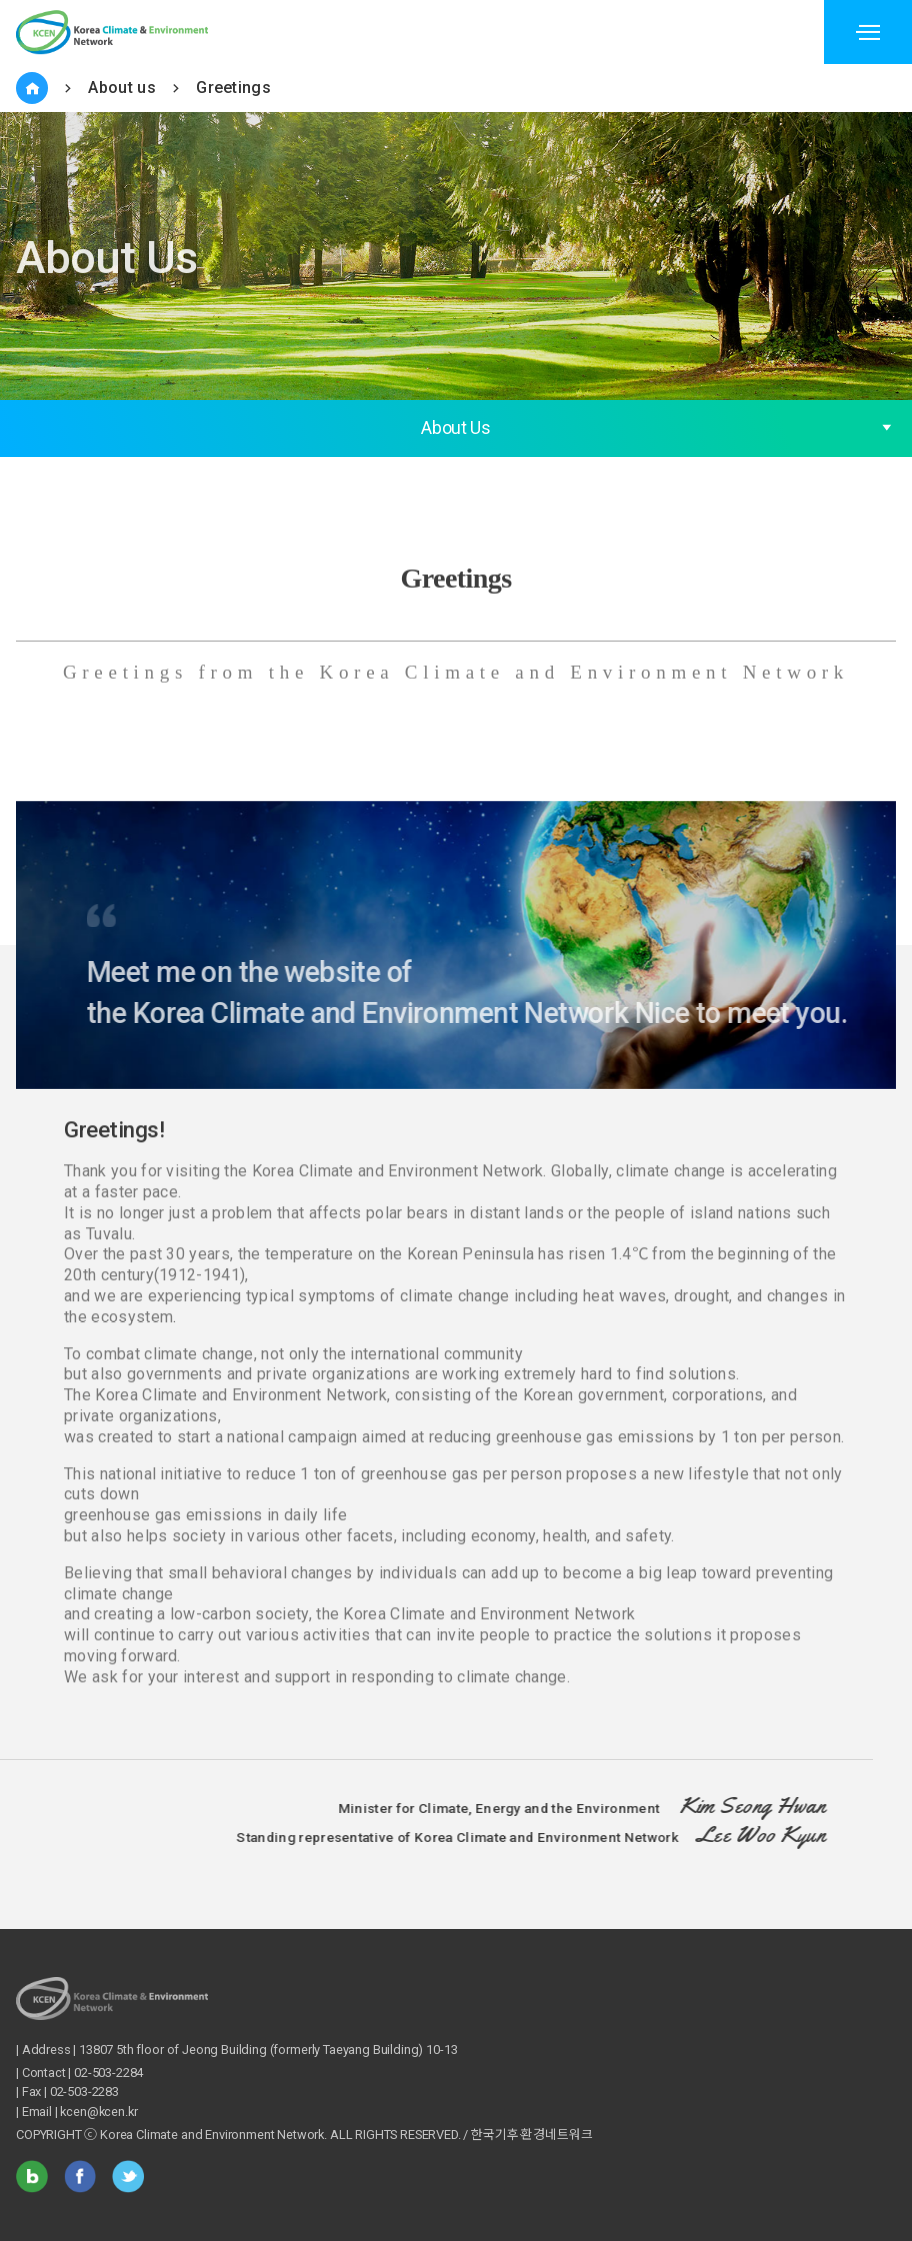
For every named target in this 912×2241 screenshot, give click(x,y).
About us (122, 87)
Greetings (233, 87)
